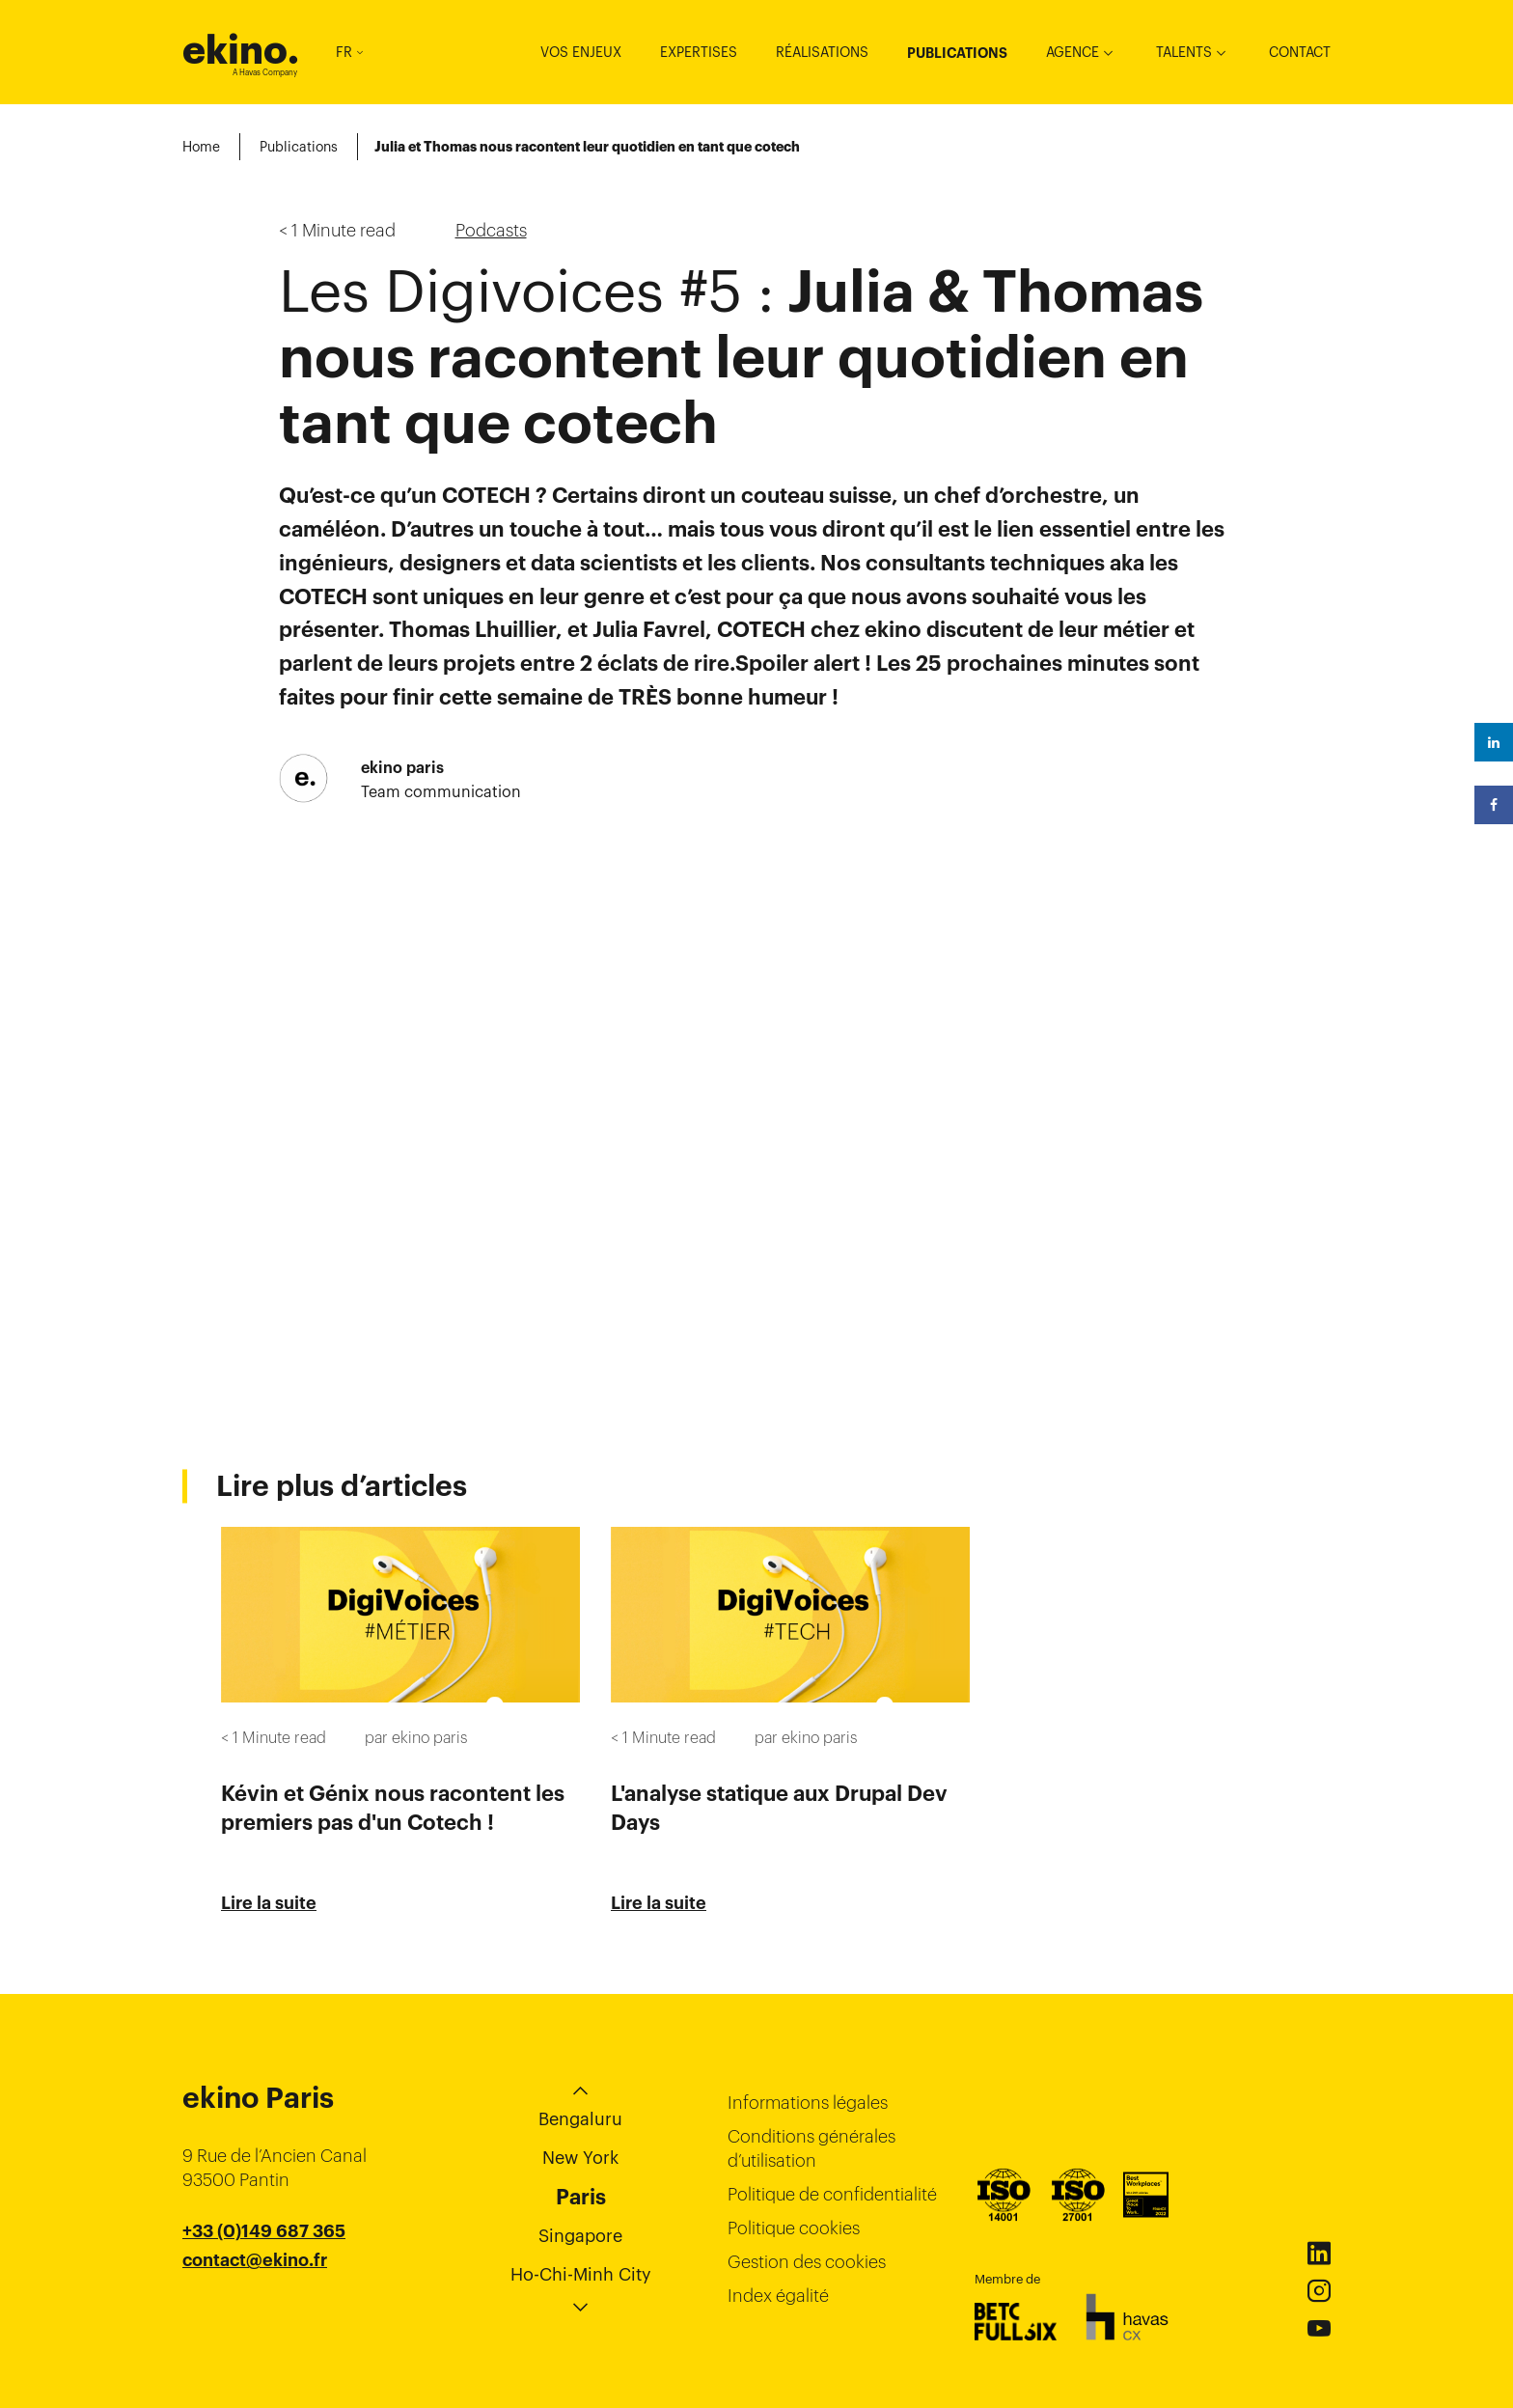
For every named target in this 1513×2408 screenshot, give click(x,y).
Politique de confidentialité (832, 2194)
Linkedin (1319, 2253)
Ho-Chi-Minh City (580, 2274)
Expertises (698, 52)
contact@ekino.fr (254, 2260)
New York (580, 2157)
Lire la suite (268, 1903)
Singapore (580, 2236)
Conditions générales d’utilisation (811, 2148)
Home (201, 146)
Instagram (1319, 2291)
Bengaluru (580, 2119)
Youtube (1319, 2328)
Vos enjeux (580, 52)
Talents (1184, 52)
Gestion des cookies (807, 2262)
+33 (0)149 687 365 (263, 2231)
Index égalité (778, 2295)
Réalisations (822, 52)
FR (349, 52)
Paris (581, 2196)
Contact (1300, 52)
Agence (1072, 52)
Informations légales (808, 2102)
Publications (957, 53)
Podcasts (491, 230)
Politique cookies (794, 2228)
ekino (240, 49)
